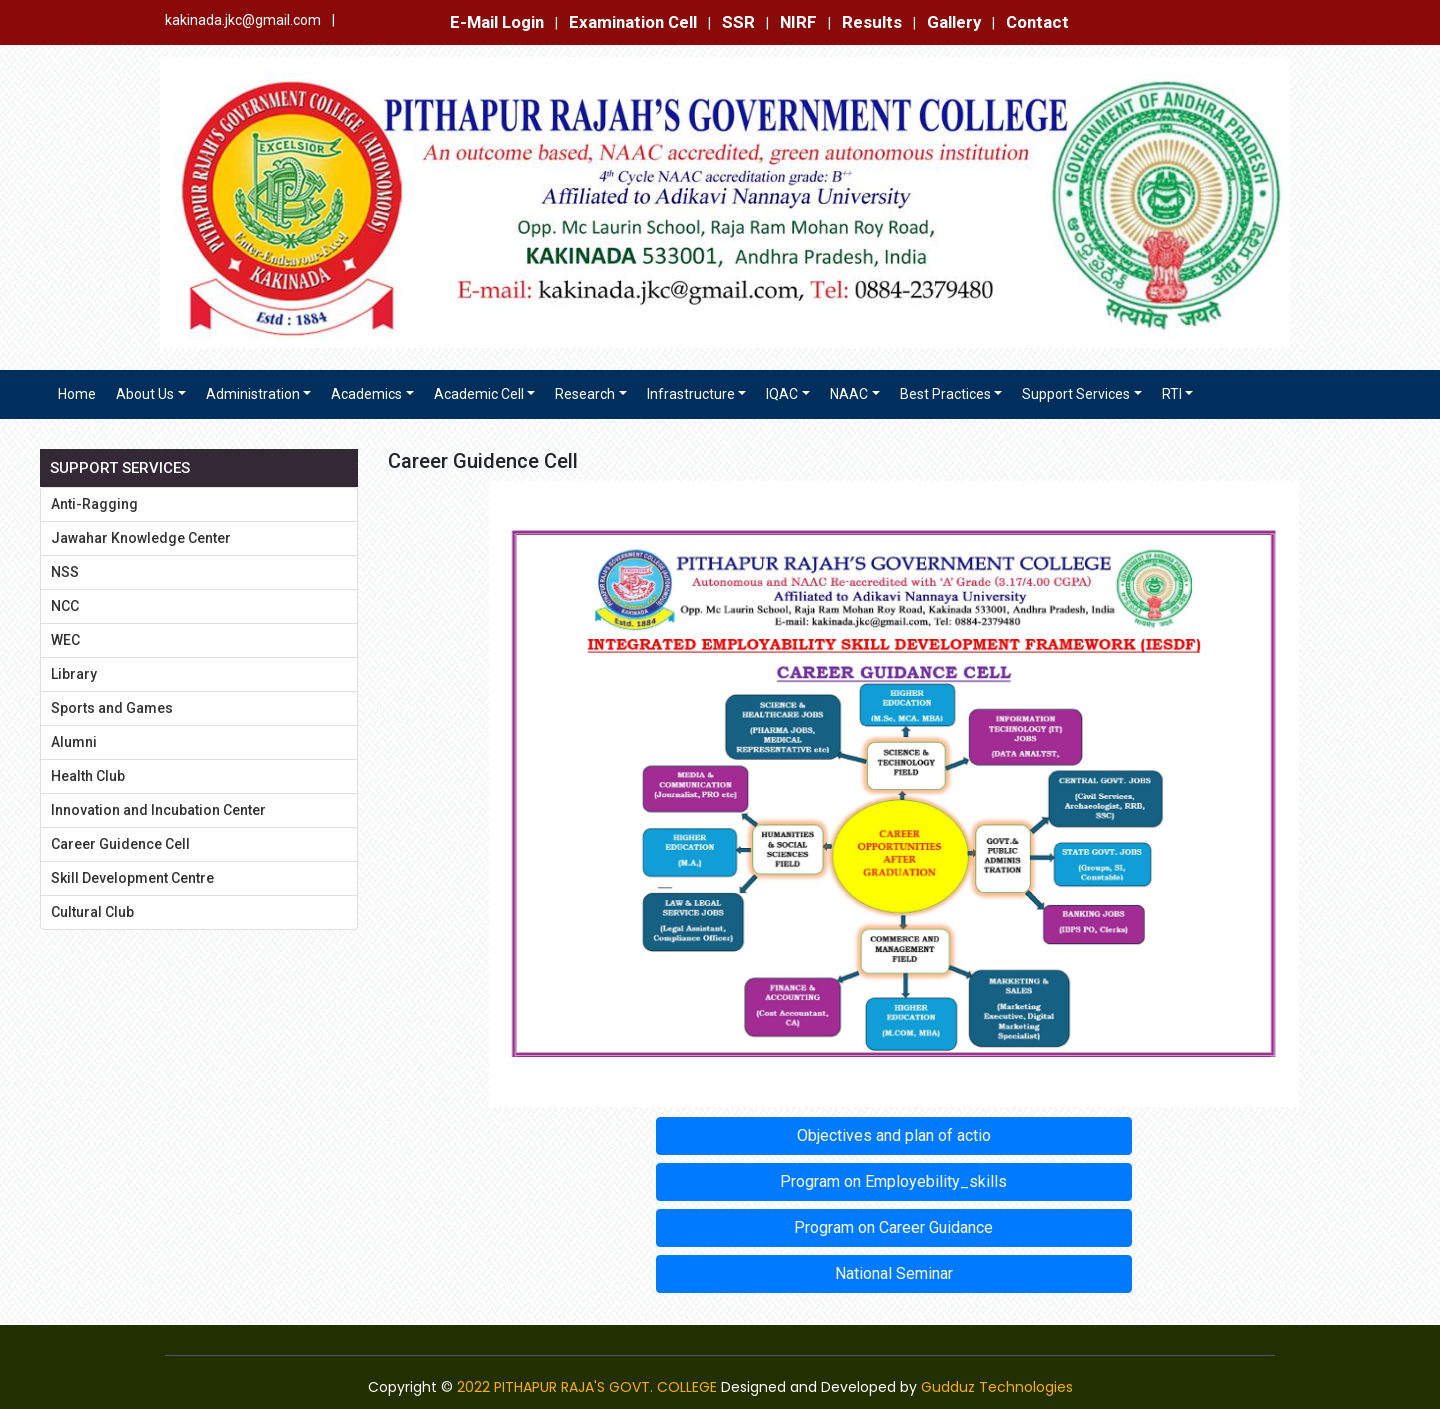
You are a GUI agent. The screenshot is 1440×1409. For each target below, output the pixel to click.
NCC (65, 606)
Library (74, 674)
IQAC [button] (782, 394)
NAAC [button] (849, 394)
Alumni (74, 742)
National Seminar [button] (894, 1273)
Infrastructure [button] (691, 394)
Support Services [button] (1076, 394)
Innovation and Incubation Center (158, 810)
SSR (738, 22)
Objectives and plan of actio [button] (894, 1135)
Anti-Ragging (94, 504)
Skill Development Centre (132, 878)
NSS (65, 572)
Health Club (88, 776)
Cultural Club (92, 912)
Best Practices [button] (945, 394)
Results (872, 22)
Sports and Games (112, 708)
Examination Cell (633, 22)
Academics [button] (366, 394)
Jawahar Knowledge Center (141, 538)
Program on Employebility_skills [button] (893, 1181)
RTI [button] (1172, 394)
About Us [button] (145, 394)
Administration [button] (253, 394)
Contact (1037, 22)
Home (77, 394)
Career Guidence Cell (120, 844)
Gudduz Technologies (997, 1387)
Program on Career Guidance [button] (893, 1227)
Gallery (954, 22)
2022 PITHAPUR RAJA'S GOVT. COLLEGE (587, 1387)
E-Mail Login (497, 22)
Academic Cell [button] (479, 394)
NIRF (798, 22)
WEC (65, 640)
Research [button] (585, 394)
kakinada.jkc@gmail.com (243, 20)
